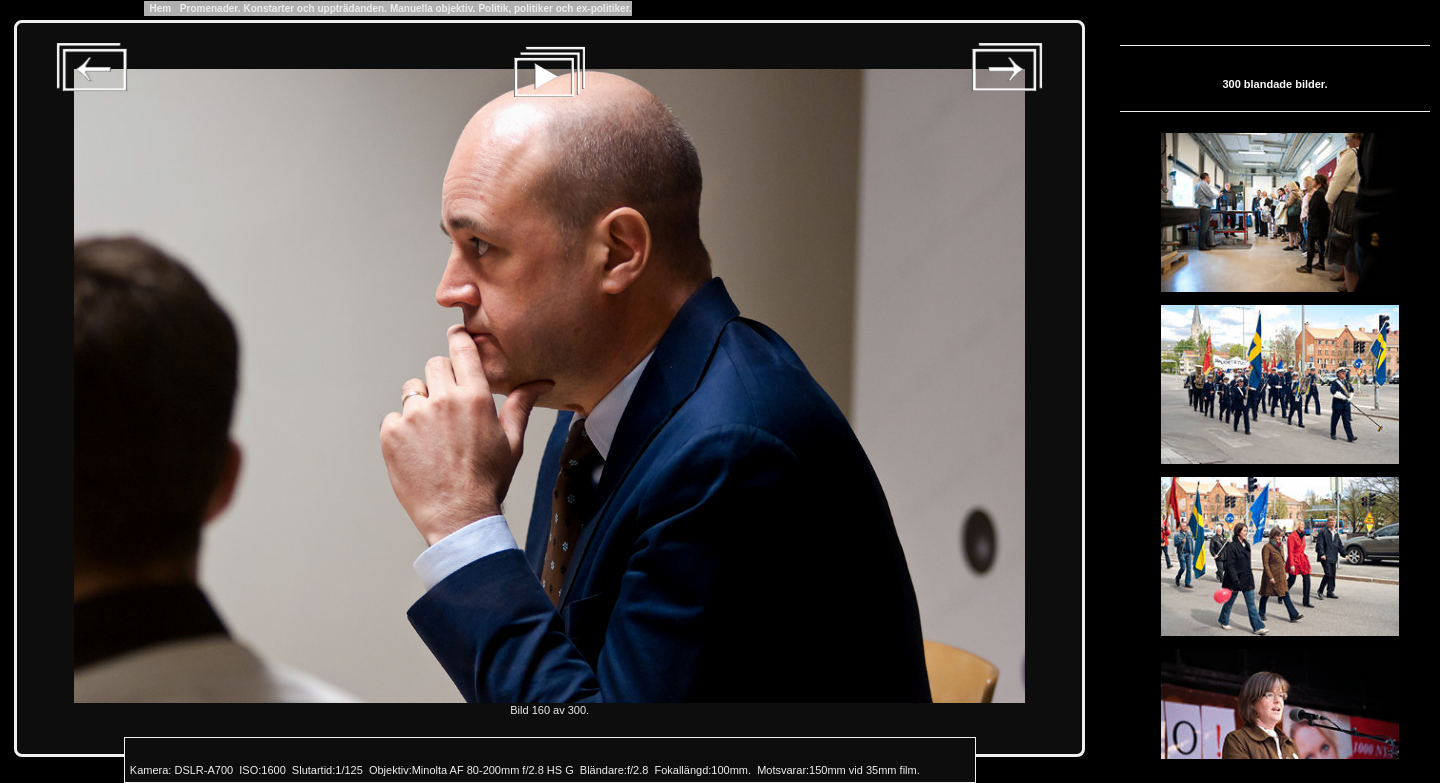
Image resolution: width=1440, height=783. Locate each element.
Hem (160, 8)
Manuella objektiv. (432, 8)
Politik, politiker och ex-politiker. (554, 8)
